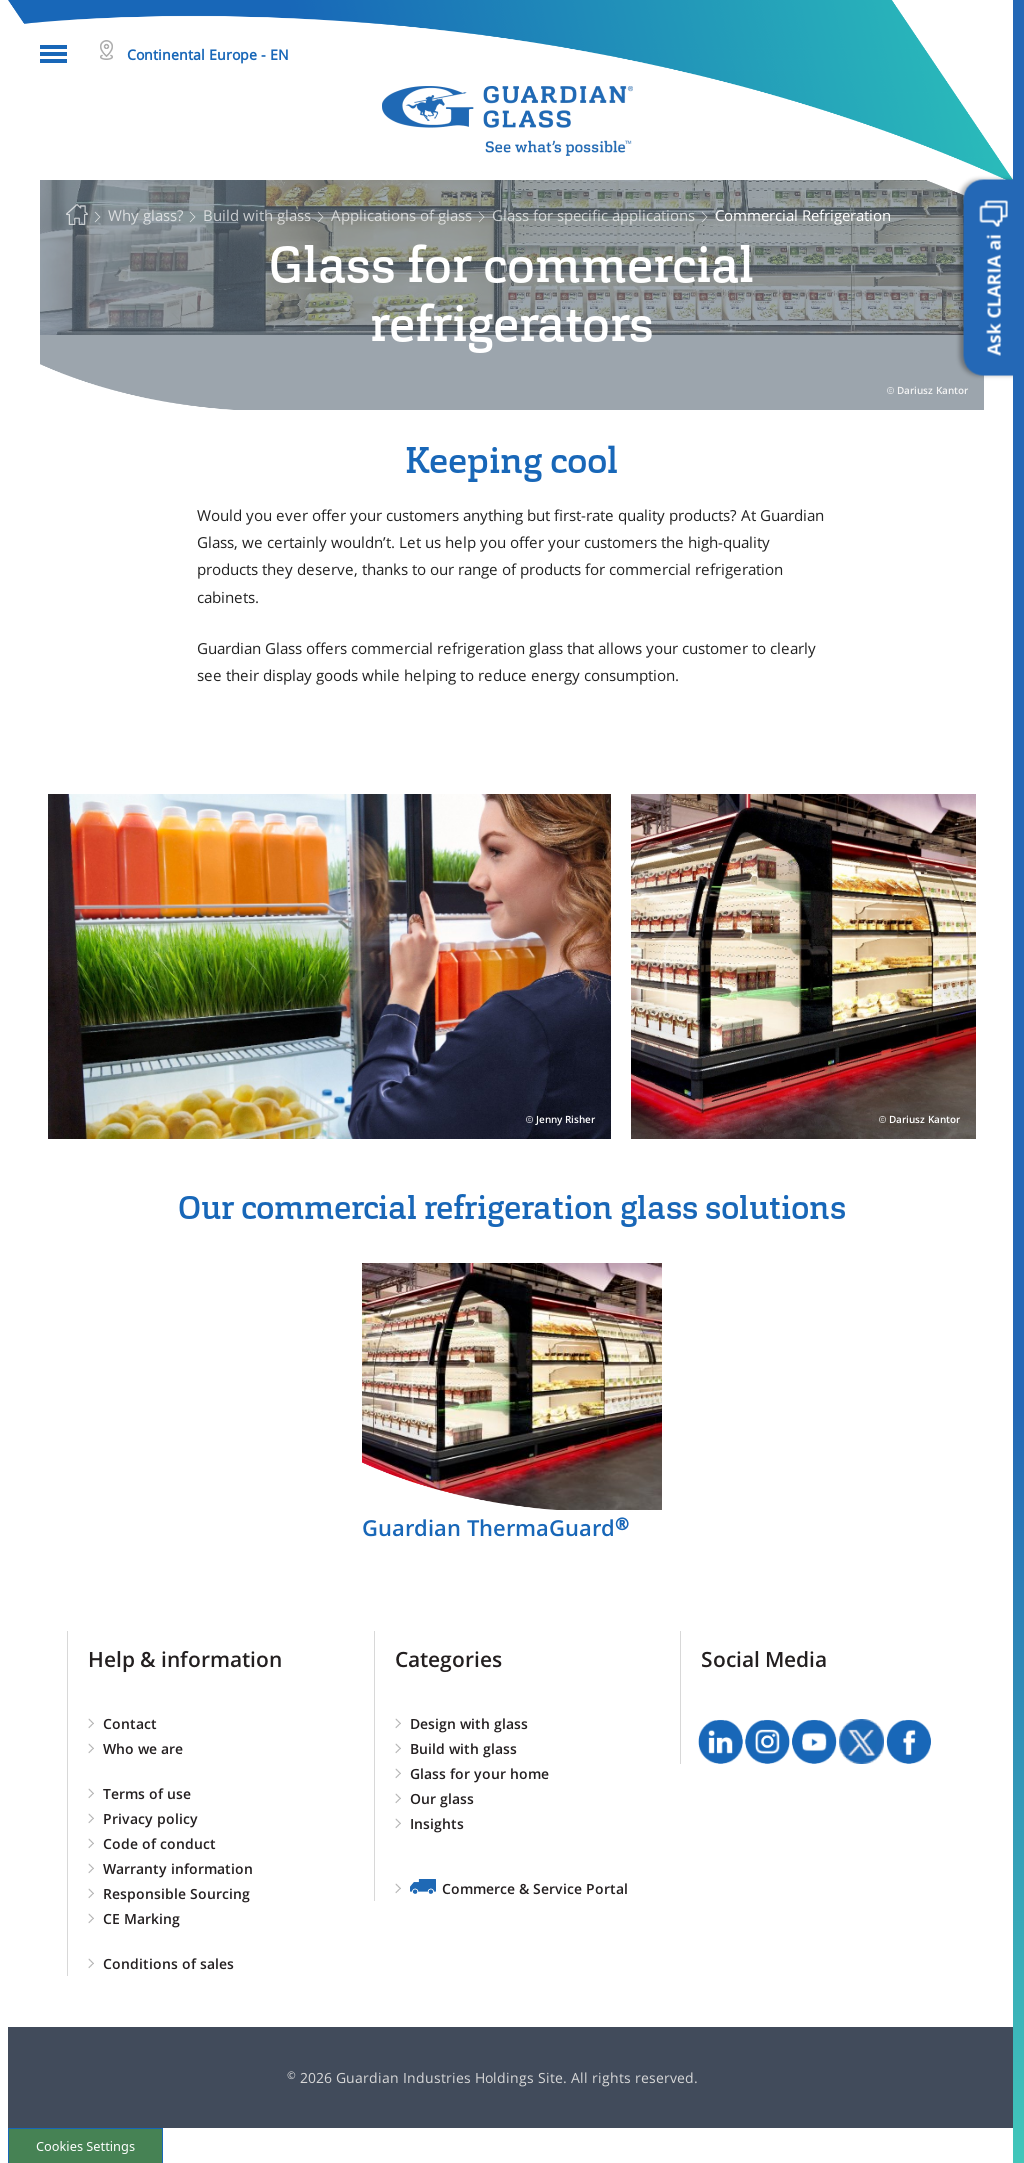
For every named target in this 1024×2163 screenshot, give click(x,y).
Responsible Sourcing (176, 1893)
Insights (437, 1823)
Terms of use (147, 1793)
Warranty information (178, 1868)
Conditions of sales (168, 1963)
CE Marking (141, 1918)
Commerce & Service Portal (535, 1888)
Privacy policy (150, 1818)
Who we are (143, 1748)
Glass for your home (479, 1773)
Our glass (442, 1798)
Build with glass (463, 1748)
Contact (130, 1723)
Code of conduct (159, 1843)
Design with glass (469, 1723)
